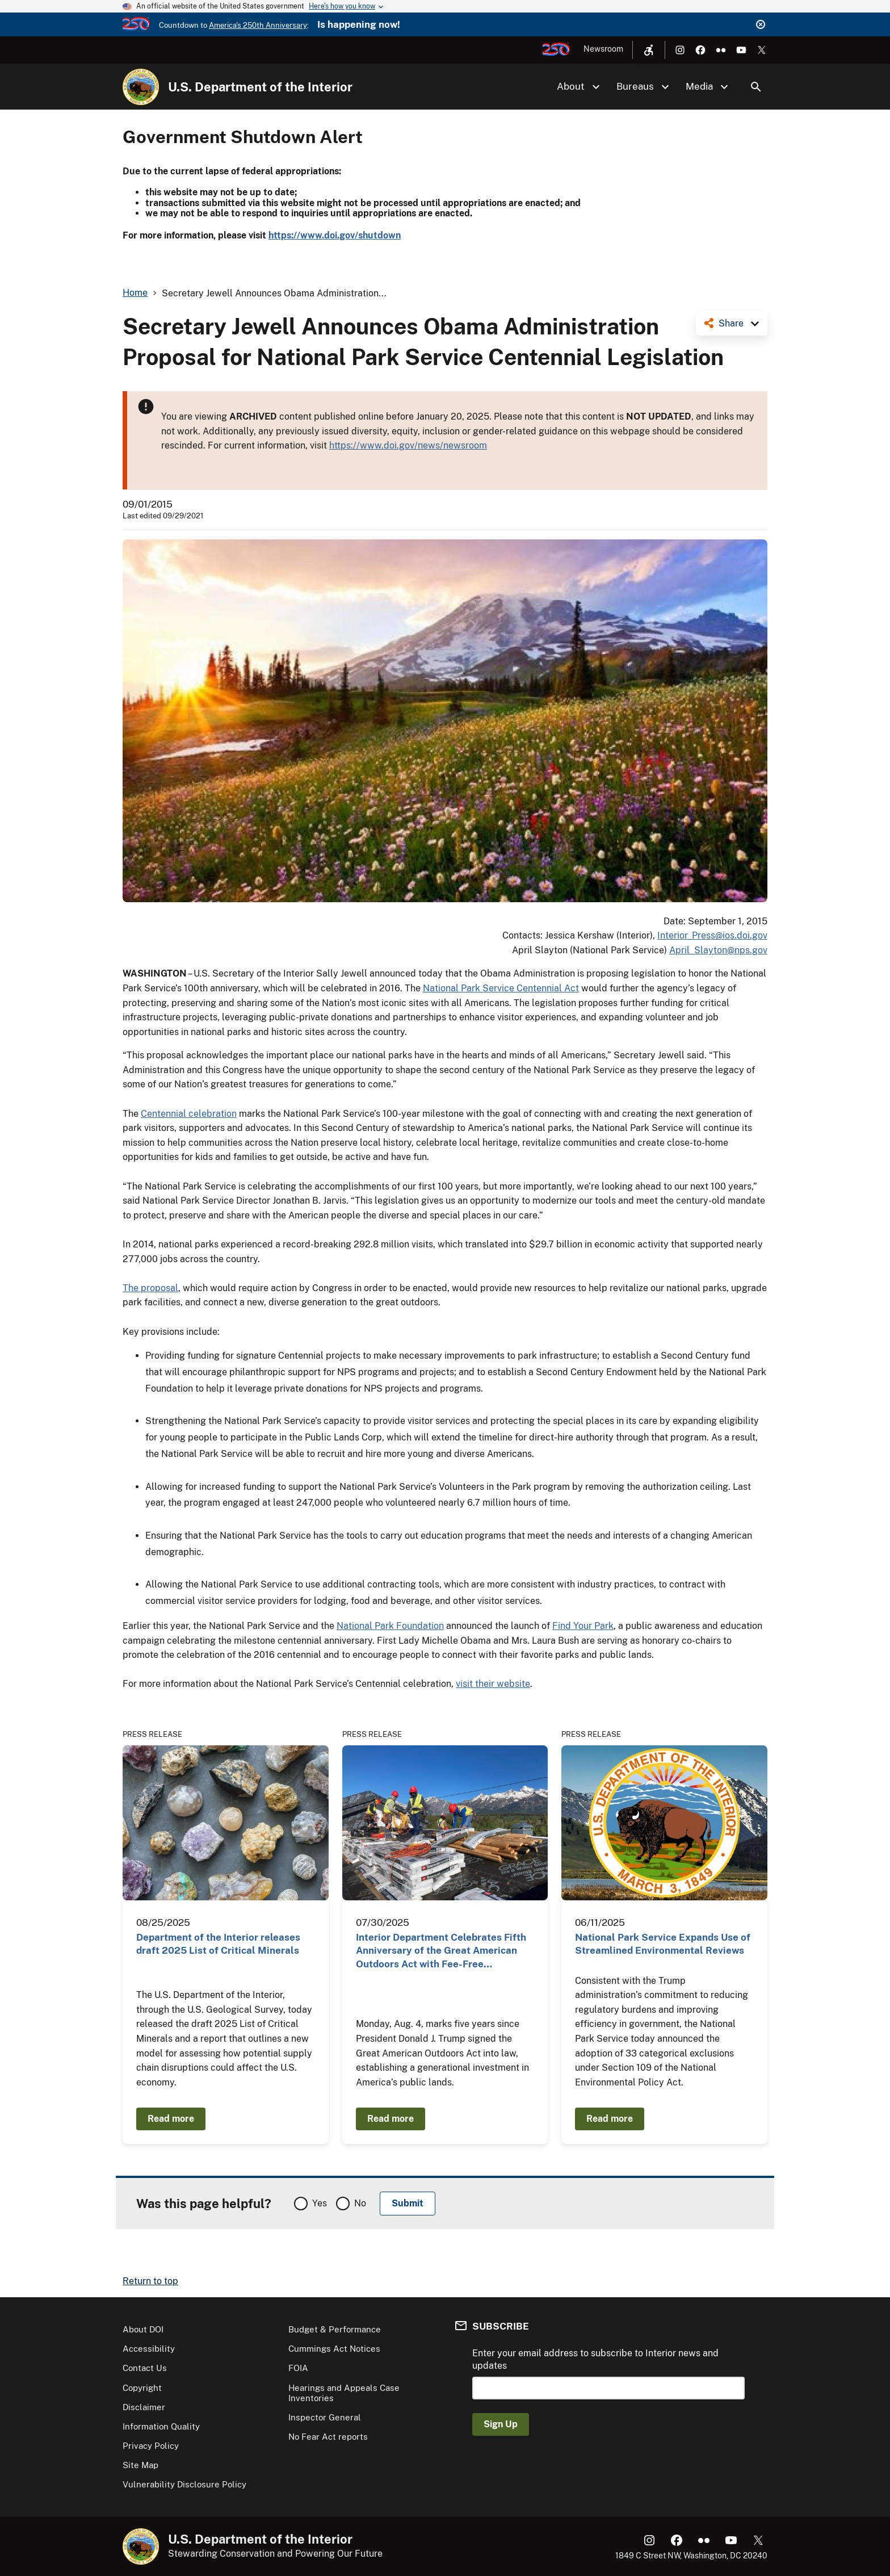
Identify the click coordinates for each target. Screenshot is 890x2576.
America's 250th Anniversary (258, 25)
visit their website (493, 1683)
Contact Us (145, 2368)
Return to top (150, 2281)
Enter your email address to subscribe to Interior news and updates (595, 2359)
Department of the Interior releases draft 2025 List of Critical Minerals (218, 1944)
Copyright (142, 2388)
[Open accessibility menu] (648, 50)
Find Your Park (583, 1625)
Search (756, 87)
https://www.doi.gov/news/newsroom (408, 445)
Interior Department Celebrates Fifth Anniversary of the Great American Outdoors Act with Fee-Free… (441, 1951)
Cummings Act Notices (334, 2348)
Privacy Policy (151, 2446)
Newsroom (603, 49)
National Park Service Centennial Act (501, 988)
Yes (319, 2203)
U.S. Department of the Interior (260, 86)
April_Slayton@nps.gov (718, 950)
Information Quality (161, 2426)
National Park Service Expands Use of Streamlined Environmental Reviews (662, 1944)
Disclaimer (144, 2407)
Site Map (140, 2465)
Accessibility (149, 2348)
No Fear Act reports (328, 2436)
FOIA (298, 2368)
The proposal (150, 1288)
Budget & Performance (334, 2329)
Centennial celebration (189, 1113)
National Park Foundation (390, 1625)
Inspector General (324, 2417)
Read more (171, 2118)
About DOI (143, 2329)
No (360, 2203)
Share (731, 323)
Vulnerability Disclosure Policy (184, 2484)
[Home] (141, 87)
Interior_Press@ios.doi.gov (712, 935)
